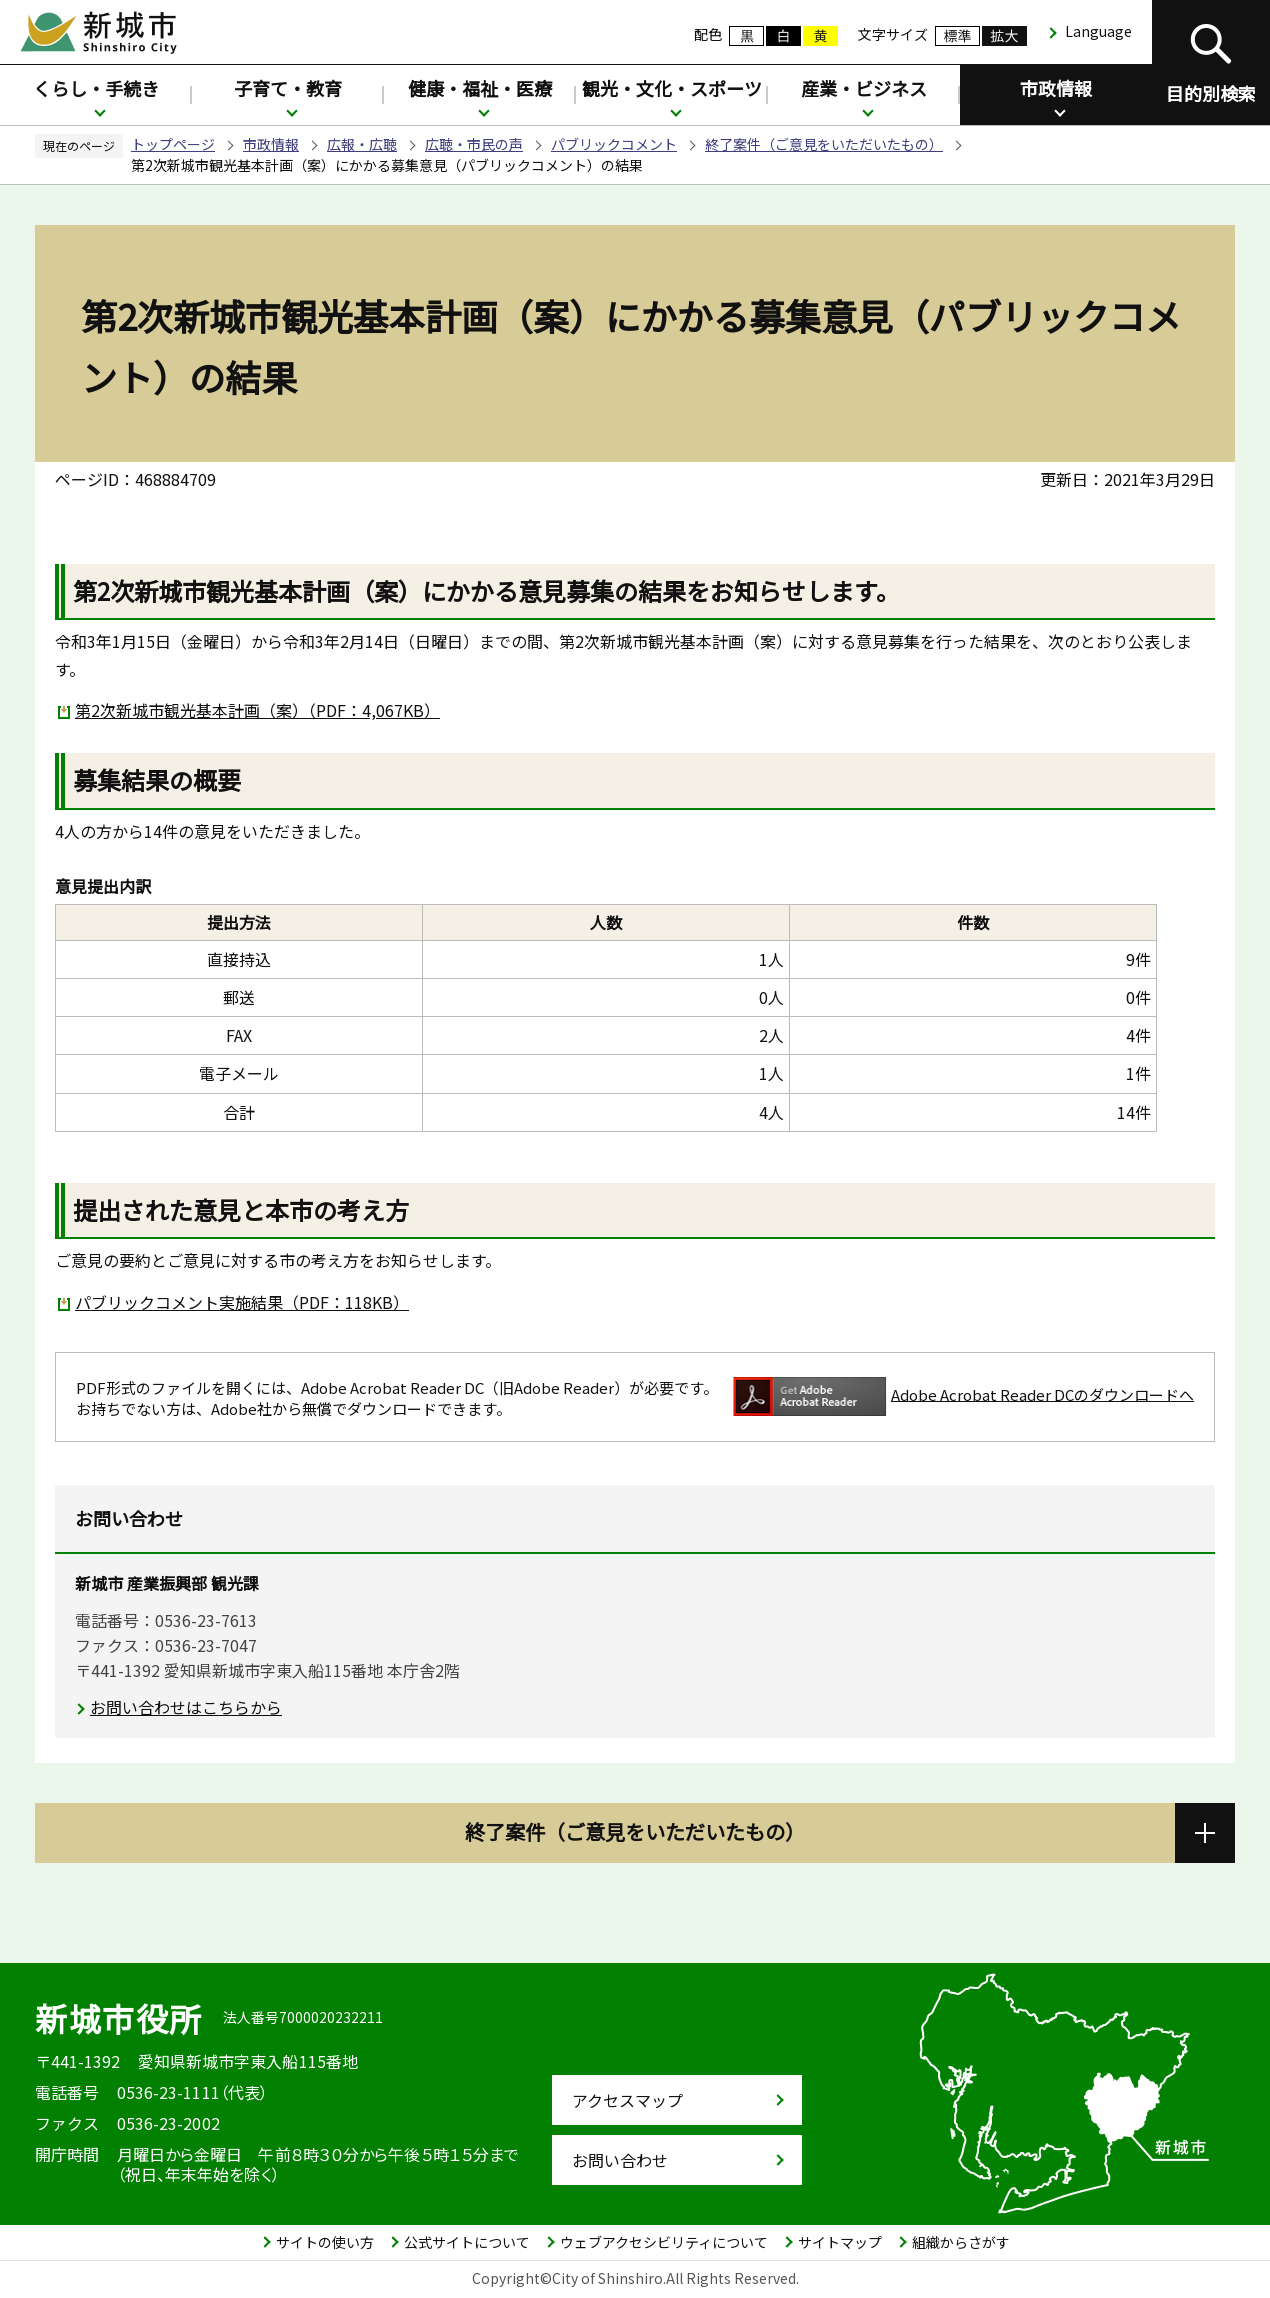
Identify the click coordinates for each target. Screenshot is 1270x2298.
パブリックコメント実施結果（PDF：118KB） (242, 1302)
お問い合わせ (620, 2160)
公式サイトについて (467, 2242)
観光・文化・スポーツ (672, 88)
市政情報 (1056, 88)
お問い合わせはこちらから (186, 1707)
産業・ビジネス (864, 88)
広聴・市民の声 (474, 144)
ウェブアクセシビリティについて (664, 2242)
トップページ (173, 144)
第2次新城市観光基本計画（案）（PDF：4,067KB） (257, 710)
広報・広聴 (362, 144)
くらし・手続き (96, 88)
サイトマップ (840, 2242)
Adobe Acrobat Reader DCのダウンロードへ (963, 1396)
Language (1098, 31)
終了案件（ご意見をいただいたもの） (824, 144)
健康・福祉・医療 (480, 88)
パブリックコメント (614, 144)
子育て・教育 (288, 88)
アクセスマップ (627, 2100)
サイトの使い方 (325, 2242)
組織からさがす (961, 2242)
